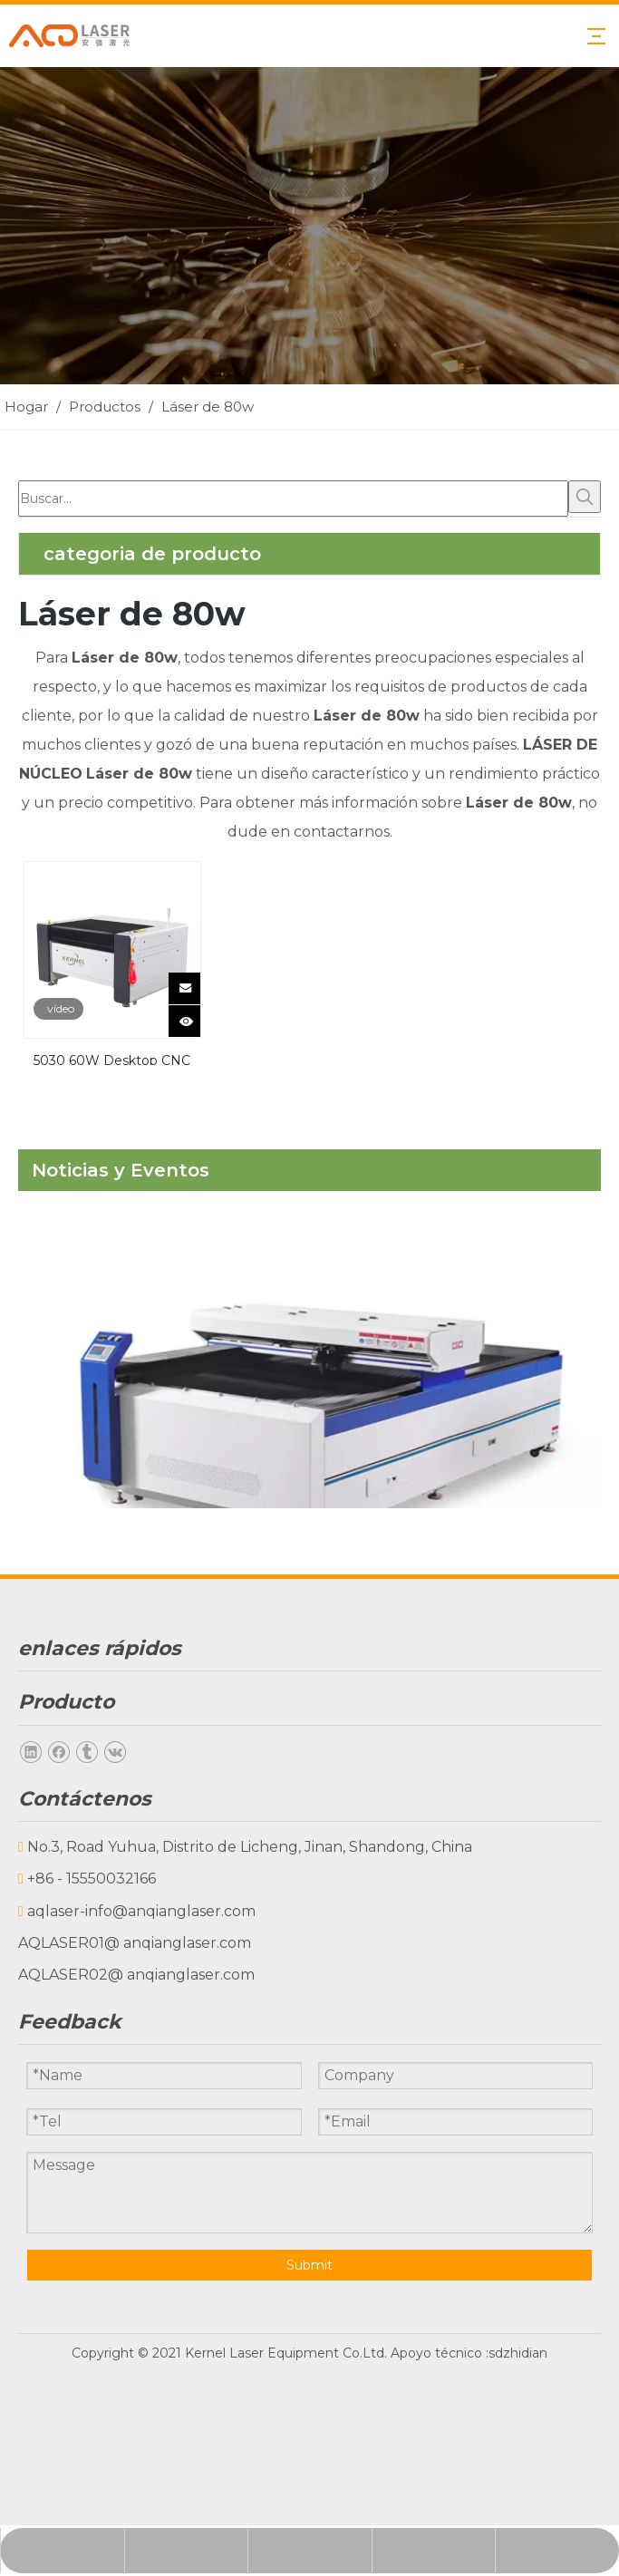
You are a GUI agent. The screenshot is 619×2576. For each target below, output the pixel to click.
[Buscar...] (293, 498)
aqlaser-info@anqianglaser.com (141, 1911)
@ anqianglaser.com (177, 1942)
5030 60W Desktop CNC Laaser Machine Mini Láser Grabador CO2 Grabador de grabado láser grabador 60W (112, 1058)
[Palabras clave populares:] (584, 496)
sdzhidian (517, 2340)
